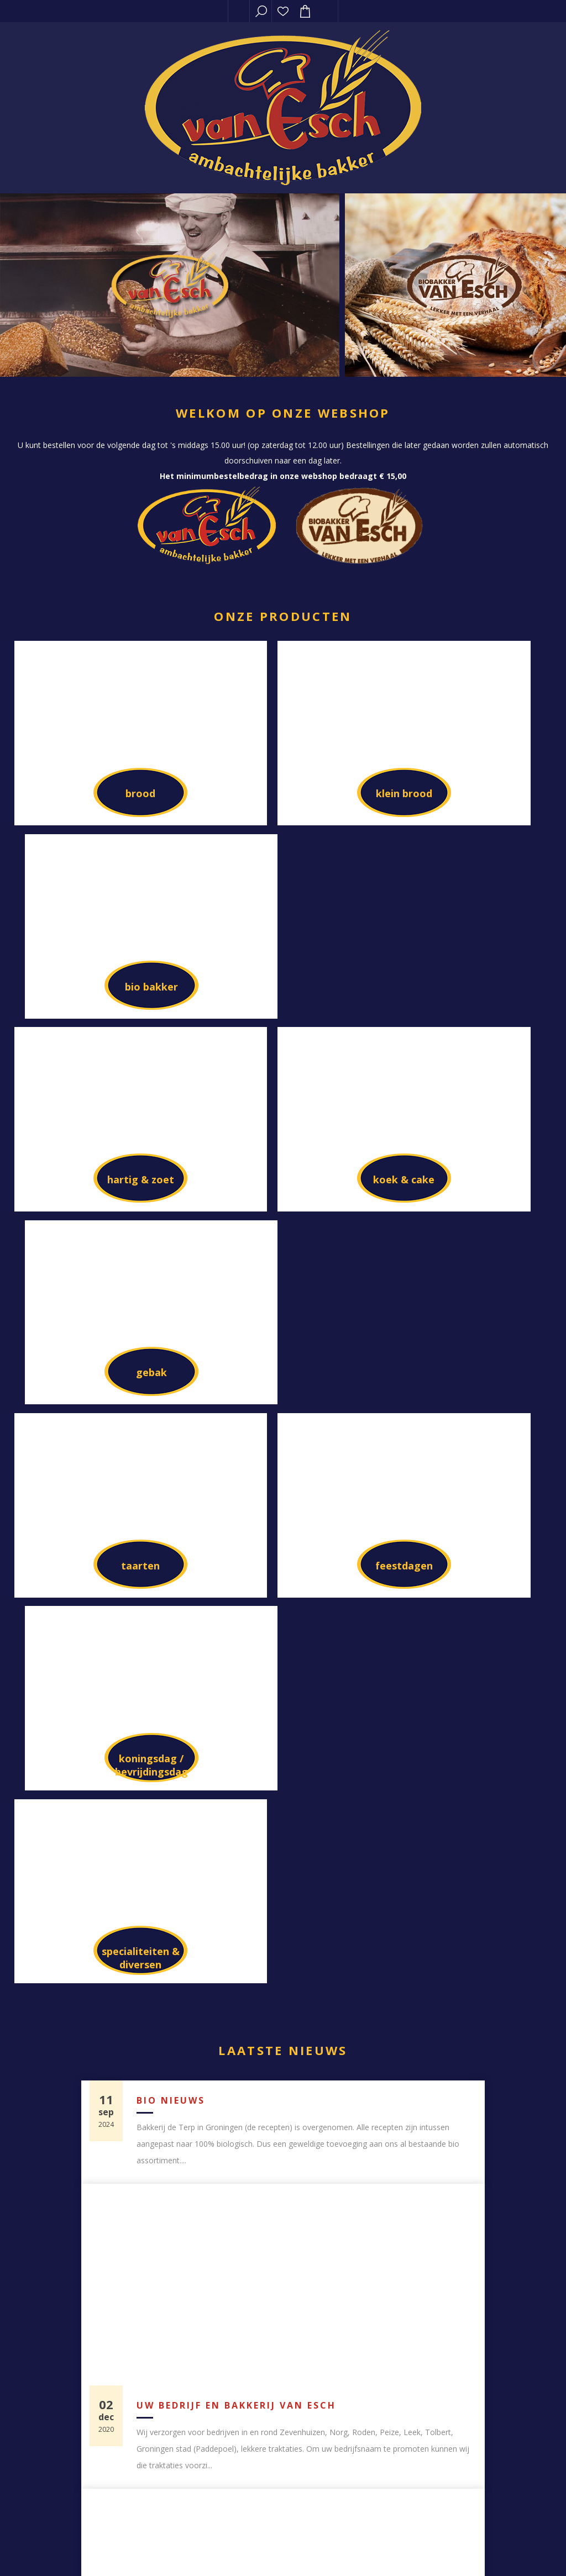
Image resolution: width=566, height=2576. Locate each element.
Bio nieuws (171, 1294)
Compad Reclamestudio (284, 2551)
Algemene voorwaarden (390, 2362)
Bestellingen (390, 2243)
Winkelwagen (390, 2290)
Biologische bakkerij (203, 1904)
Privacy (390, 2338)
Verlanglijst (283, 11)
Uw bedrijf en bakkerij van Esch (236, 1599)
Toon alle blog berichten (283, 2009)
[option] (170, 285)
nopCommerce (104, 2551)
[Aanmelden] (391, 2449)
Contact (175, 2443)
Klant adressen (390, 2267)
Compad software (171, 2551)
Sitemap (175, 2467)
